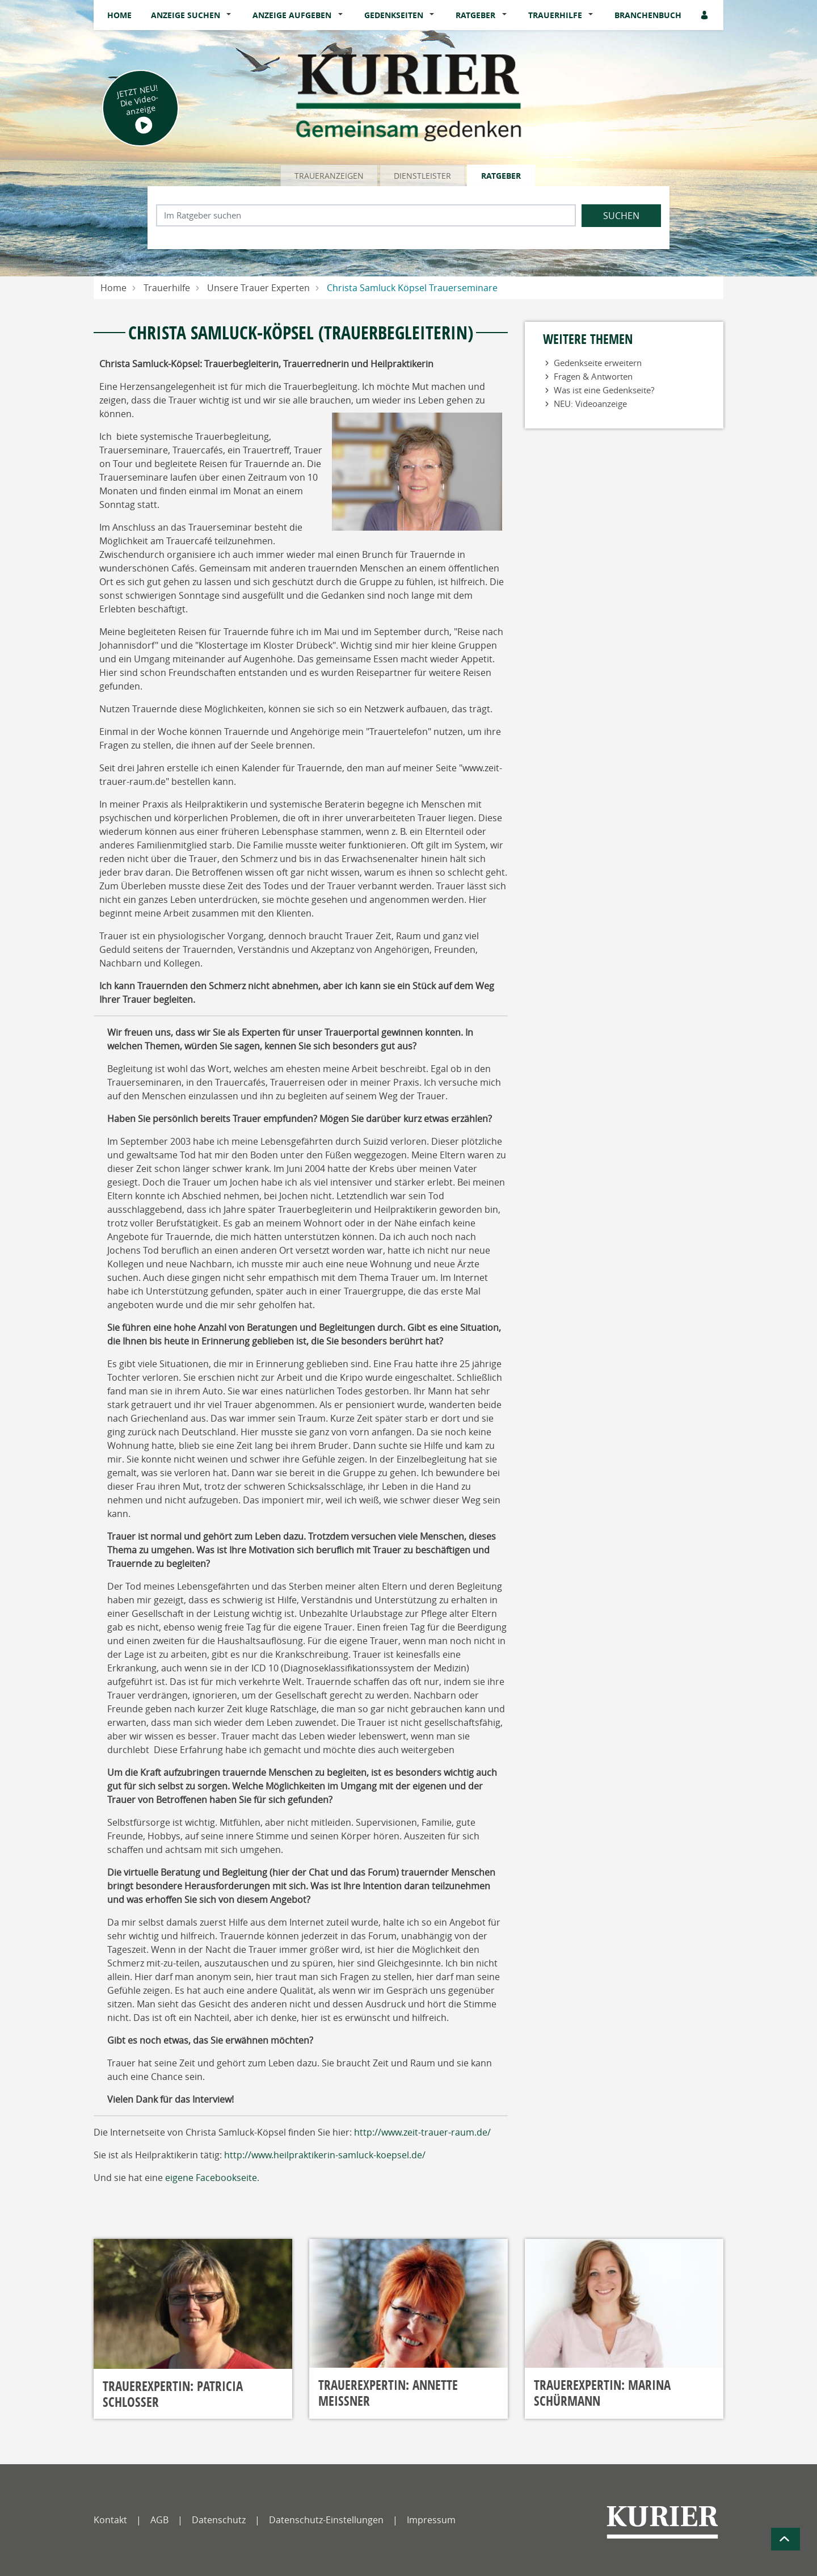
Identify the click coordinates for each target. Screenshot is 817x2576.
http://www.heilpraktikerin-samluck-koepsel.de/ (325, 2155)
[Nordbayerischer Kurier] (662, 2522)
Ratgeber (475, 15)
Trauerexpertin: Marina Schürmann (602, 2393)
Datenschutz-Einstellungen (326, 2520)
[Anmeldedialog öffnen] (705, 15)
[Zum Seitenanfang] (785, 2539)
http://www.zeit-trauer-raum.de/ (422, 2132)
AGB (159, 2520)
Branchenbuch (647, 15)
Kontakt (110, 2520)
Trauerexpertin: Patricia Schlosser (173, 2394)
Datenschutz (219, 2520)
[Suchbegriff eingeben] (366, 215)
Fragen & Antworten (593, 376)
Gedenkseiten (393, 15)
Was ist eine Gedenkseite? (604, 390)
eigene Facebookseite (211, 2177)
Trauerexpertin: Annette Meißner (388, 2393)
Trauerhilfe (555, 15)
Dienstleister (422, 175)
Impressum (431, 2520)
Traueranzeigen (329, 175)
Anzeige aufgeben (291, 15)
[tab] (330, 175)
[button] (231, 15)
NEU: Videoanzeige (590, 403)
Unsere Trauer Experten (258, 287)
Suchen (621, 215)
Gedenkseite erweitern (598, 362)
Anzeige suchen (185, 15)
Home (119, 15)
